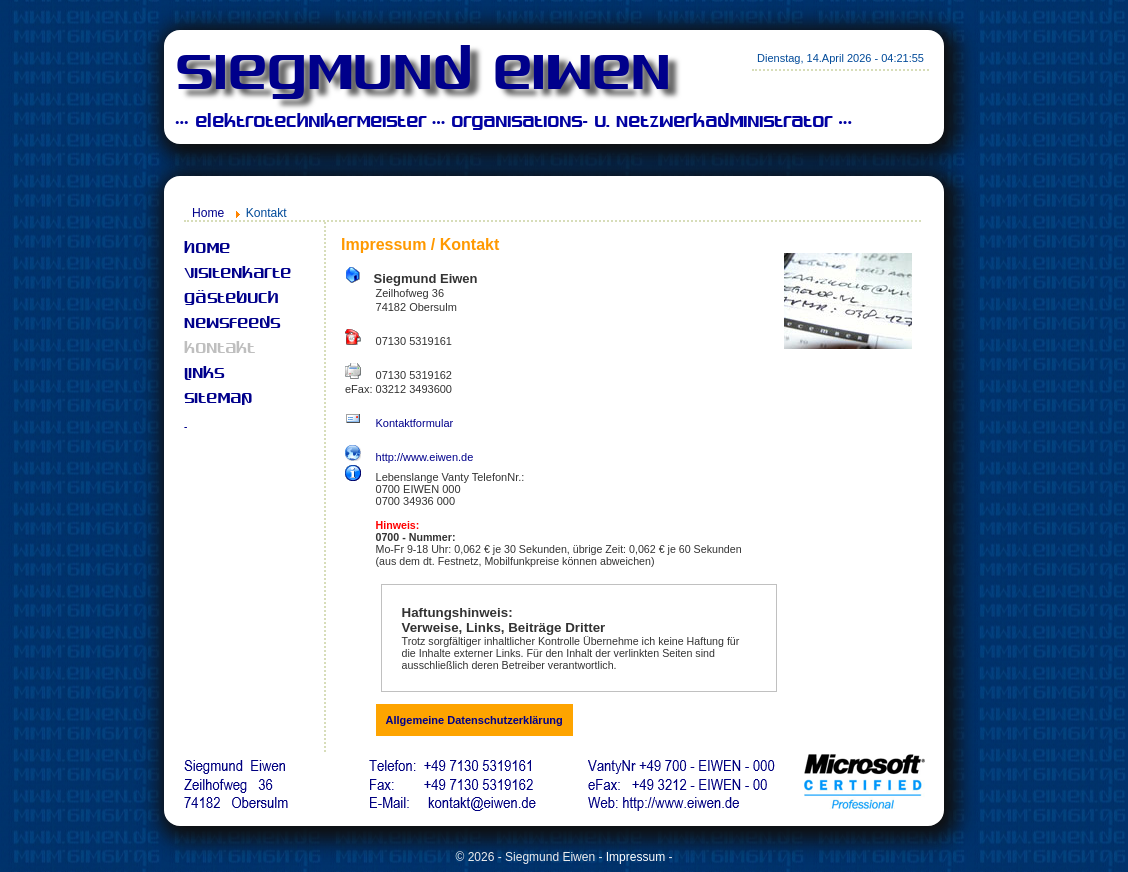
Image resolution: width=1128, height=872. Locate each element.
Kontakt (219, 349)
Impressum (635, 857)
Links (204, 374)
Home (208, 213)
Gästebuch (231, 299)
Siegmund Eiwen (422, 76)
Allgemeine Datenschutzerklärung (474, 720)
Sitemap (218, 399)
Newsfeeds (232, 324)
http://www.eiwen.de (425, 457)
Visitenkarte (237, 274)
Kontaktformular (415, 423)
